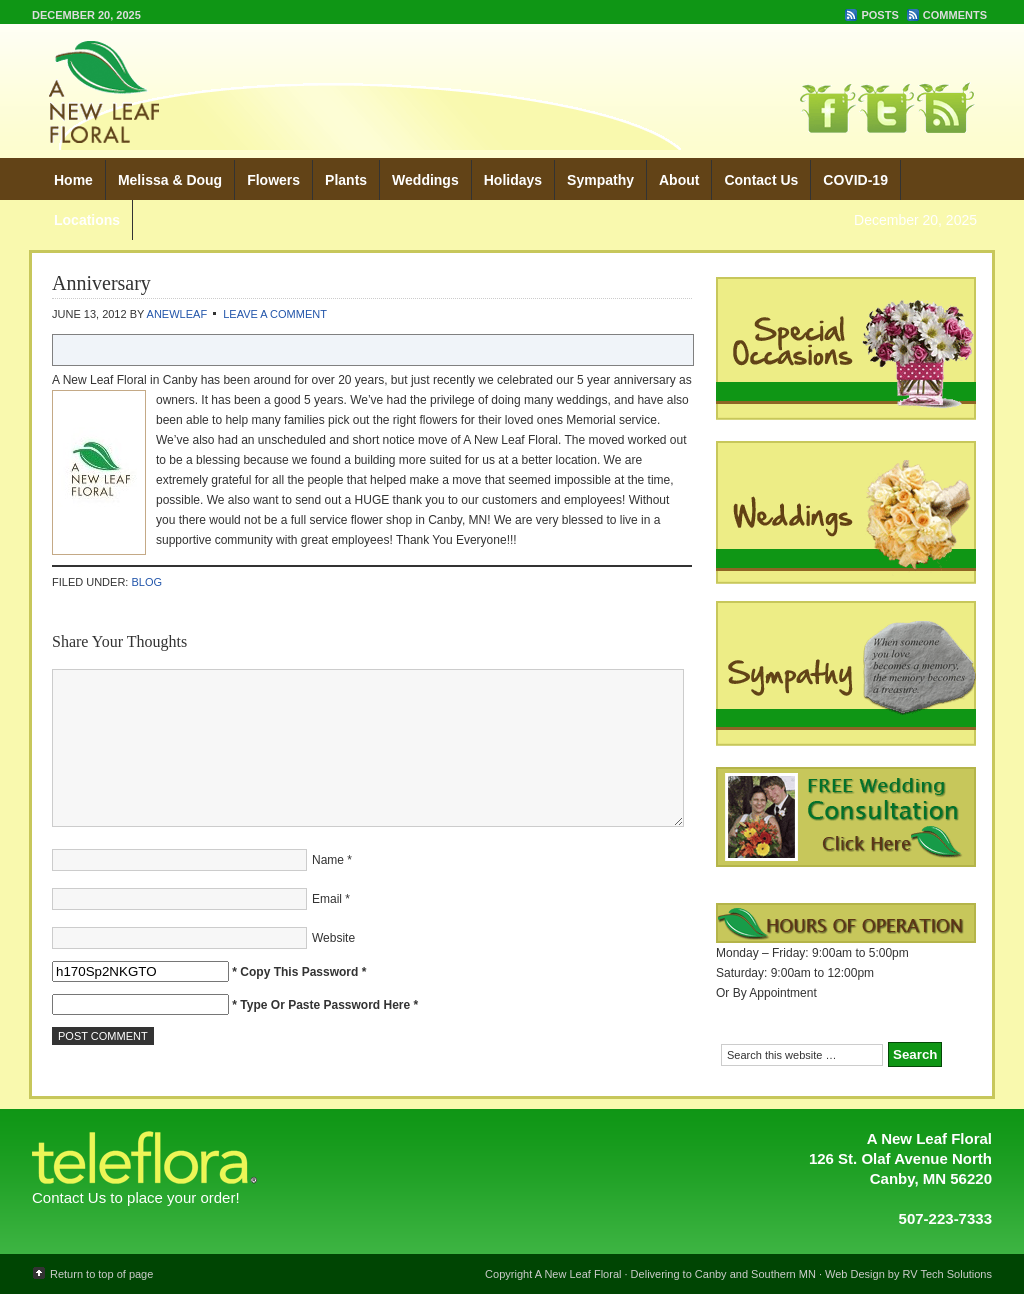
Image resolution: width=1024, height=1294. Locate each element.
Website (333, 938)
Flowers (273, 180)
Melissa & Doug (170, 180)
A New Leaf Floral (357, 90)
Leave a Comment (275, 314)
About (679, 180)
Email (327, 899)
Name (328, 860)
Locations (87, 220)
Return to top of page (101, 1274)
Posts (879, 15)
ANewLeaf (177, 314)
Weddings (425, 180)
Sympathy (600, 180)
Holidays (513, 180)
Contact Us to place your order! (136, 1197)
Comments (955, 15)
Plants (346, 180)
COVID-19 (855, 180)
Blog (146, 582)
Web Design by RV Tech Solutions (908, 1274)
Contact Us (761, 180)
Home (73, 180)
